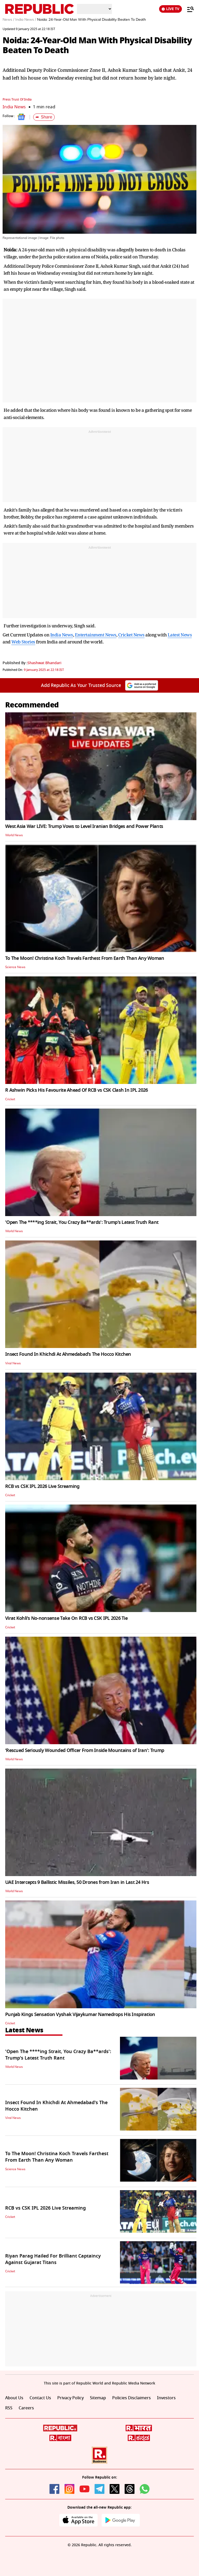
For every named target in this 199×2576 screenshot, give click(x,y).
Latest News (180, 635)
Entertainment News (95, 635)
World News (14, 835)
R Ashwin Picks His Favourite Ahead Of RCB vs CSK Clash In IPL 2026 (76, 1090)
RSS (8, 2408)
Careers (26, 2408)
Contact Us (40, 2398)
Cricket (10, 1099)
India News (14, 107)
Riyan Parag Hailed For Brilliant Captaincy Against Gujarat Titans (53, 2259)
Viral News (13, 1363)
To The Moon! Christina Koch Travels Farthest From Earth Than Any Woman (84, 958)
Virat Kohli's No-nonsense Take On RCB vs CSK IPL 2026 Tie (66, 1618)
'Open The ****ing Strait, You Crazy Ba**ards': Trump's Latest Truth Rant (81, 1222)
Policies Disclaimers (131, 2398)
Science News (15, 967)
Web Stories (23, 642)
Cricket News (131, 635)
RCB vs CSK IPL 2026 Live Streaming (42, 1486)
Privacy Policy (70, 2398)
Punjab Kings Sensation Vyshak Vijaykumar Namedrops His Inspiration (80, 2014)
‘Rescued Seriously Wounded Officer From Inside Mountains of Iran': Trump (84, 1750)
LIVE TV (170, 9)
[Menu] (188, 9)
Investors (166, 2398)
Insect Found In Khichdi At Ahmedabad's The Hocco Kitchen (68, 1354)
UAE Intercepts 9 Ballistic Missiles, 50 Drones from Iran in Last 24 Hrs (77, 1882)
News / (8, 20)
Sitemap (98, 2398)
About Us (14, 2398)
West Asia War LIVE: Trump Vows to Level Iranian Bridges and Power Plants (84, 826)
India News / (25, 20)
